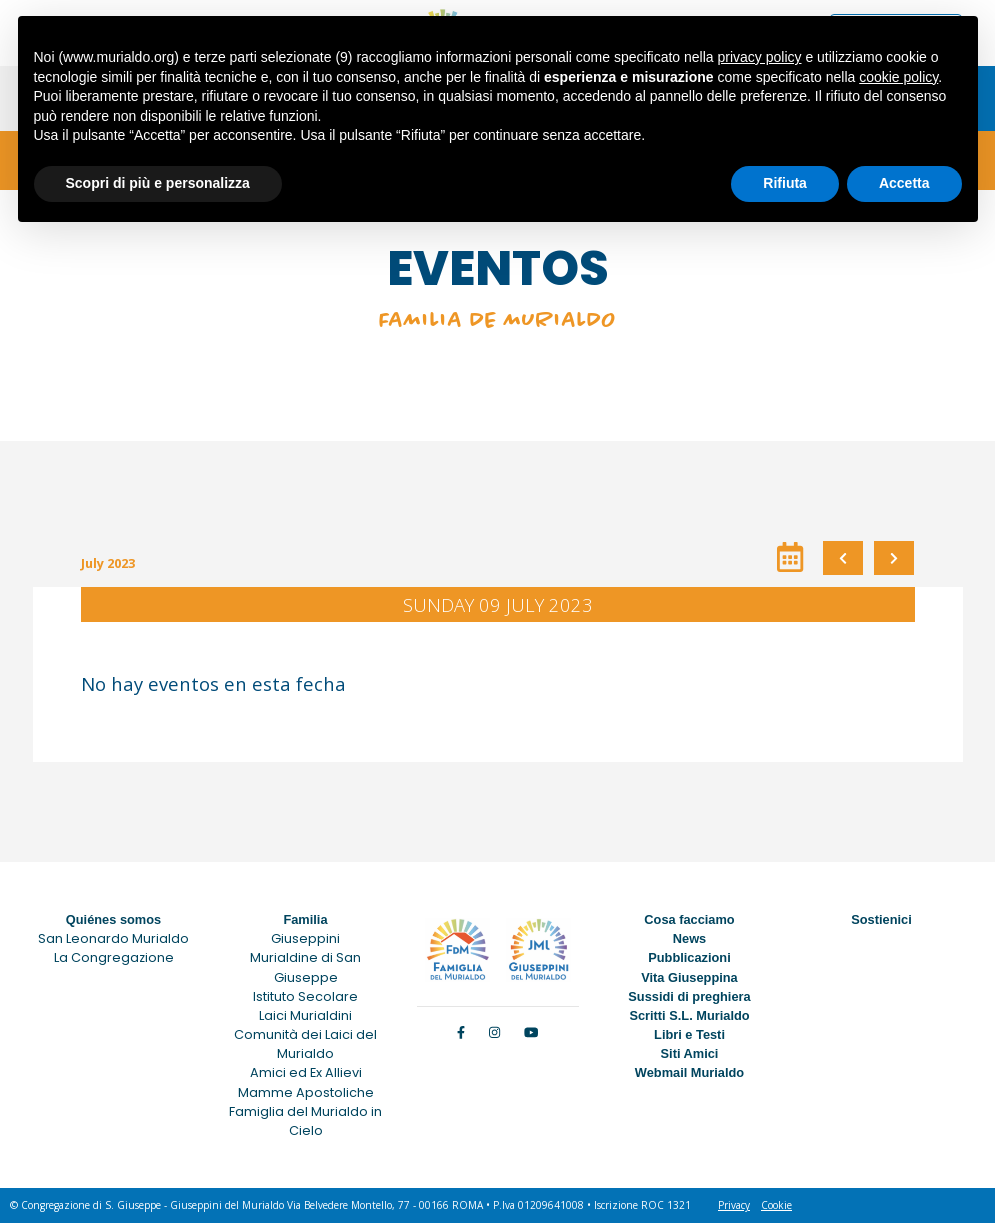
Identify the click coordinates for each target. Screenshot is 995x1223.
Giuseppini (305, 938)
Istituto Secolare (305, 996)
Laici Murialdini (305, 1015)
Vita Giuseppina (689, 977)
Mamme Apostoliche (306, 1092)
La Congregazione (114, 957)
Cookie (776, 1205)
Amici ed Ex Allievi (306, 1072)
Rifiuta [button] (785, 183)
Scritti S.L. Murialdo (689, 1015)
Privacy (734, 1205)
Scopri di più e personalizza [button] (158, 183)
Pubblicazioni (689, 957)
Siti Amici (690, 1053)
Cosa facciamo (689, 919)
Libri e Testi (689, 1034)
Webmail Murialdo (689, 1072)
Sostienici (881, 919)
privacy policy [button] (759, 57)
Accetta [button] (904, 183)
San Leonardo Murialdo (113, 938)
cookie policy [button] (898, 77)
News (689, 938)
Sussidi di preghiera (689, 996)
